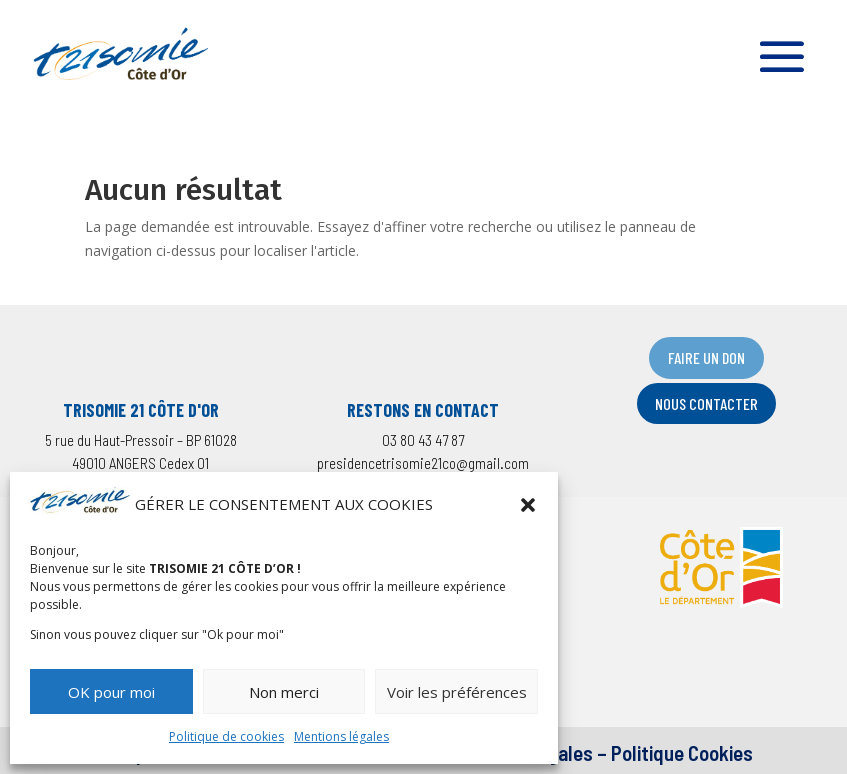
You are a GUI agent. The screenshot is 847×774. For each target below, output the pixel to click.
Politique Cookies (682, 752)
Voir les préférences (457, 692)
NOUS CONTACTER (706, 403)
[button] (528, 505)
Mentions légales (341, 736)
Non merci (284, 692)
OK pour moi (111, 692)
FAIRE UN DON (706, 357)
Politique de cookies (226, 736)
